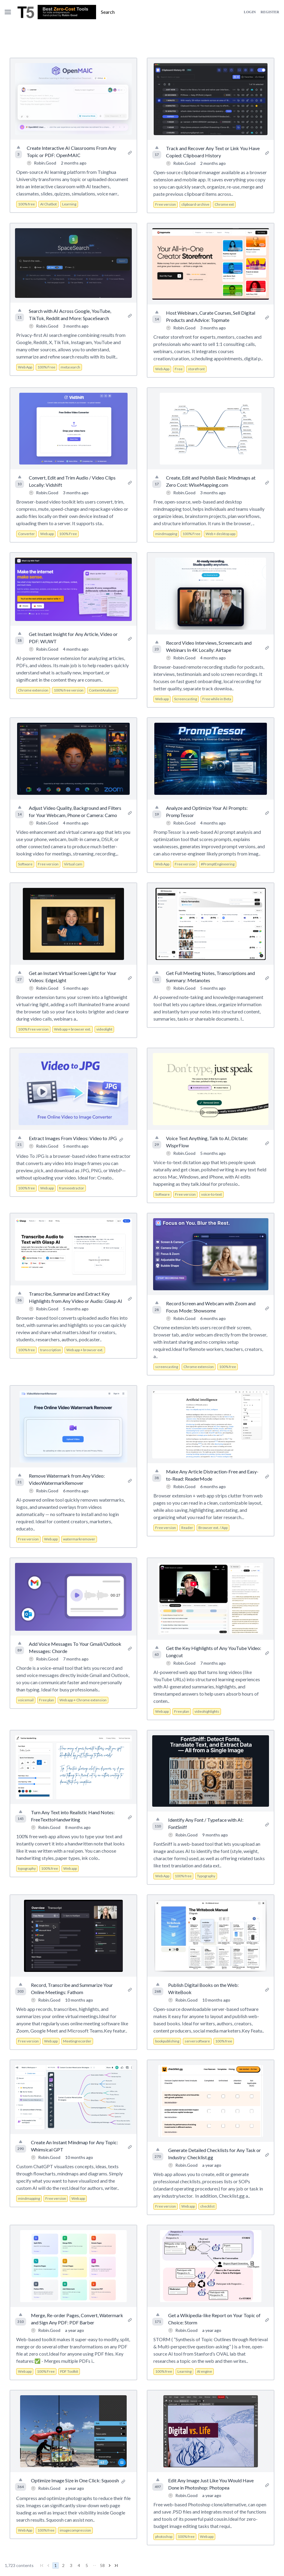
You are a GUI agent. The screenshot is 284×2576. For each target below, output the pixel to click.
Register (270, 12)
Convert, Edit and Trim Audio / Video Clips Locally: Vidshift (72, 481)
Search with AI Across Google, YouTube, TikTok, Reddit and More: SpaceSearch (70, 314)
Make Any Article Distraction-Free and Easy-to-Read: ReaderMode (212, 1475)
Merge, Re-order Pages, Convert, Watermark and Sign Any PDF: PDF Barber (77, 2318)
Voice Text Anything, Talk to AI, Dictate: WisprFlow (207, 1141)
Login (250, 12)
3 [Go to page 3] (71, 2565)
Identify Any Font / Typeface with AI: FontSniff (205, 1823)
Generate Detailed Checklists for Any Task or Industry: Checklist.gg (214, 2153)
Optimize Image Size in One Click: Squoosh (75, 2480)
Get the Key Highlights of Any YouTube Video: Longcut (213, 1651)
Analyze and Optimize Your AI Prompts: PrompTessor (207, 811)
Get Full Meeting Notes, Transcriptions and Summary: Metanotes (210, 976)
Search (108, 12)
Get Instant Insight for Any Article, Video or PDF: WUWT (73, 637)
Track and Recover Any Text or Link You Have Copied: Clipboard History (213, 151)
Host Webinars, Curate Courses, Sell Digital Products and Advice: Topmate (210, 316)
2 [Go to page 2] (63, 2565)
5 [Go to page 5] (87, 2565)
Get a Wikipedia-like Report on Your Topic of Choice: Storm (214, 2318)
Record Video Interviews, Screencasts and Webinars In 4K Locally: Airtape (209, 646)
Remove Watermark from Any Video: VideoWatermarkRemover (67, 1479)
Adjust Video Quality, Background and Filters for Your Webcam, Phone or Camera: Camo (75, 811)
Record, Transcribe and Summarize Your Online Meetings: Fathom (72, 1988)
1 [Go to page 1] (55, 2565)
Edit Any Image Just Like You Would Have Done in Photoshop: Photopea (211, 2484)
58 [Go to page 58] (102, 2565)
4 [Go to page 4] (79, 2565)
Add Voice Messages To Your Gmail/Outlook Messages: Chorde (75, 1647)
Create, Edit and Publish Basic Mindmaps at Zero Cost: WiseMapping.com (210, 481)
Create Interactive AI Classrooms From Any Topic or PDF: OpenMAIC (71, 151)
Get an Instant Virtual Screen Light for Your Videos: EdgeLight (72, 976)
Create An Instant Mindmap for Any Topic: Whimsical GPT (74, 2145)
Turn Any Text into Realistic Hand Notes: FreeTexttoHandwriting (73, 1815)
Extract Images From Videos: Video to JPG (73, 1138)
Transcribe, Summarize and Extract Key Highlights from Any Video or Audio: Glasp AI (75, 1297)
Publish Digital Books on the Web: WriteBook (203, 1988)
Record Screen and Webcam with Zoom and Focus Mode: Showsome (210, 1306)
